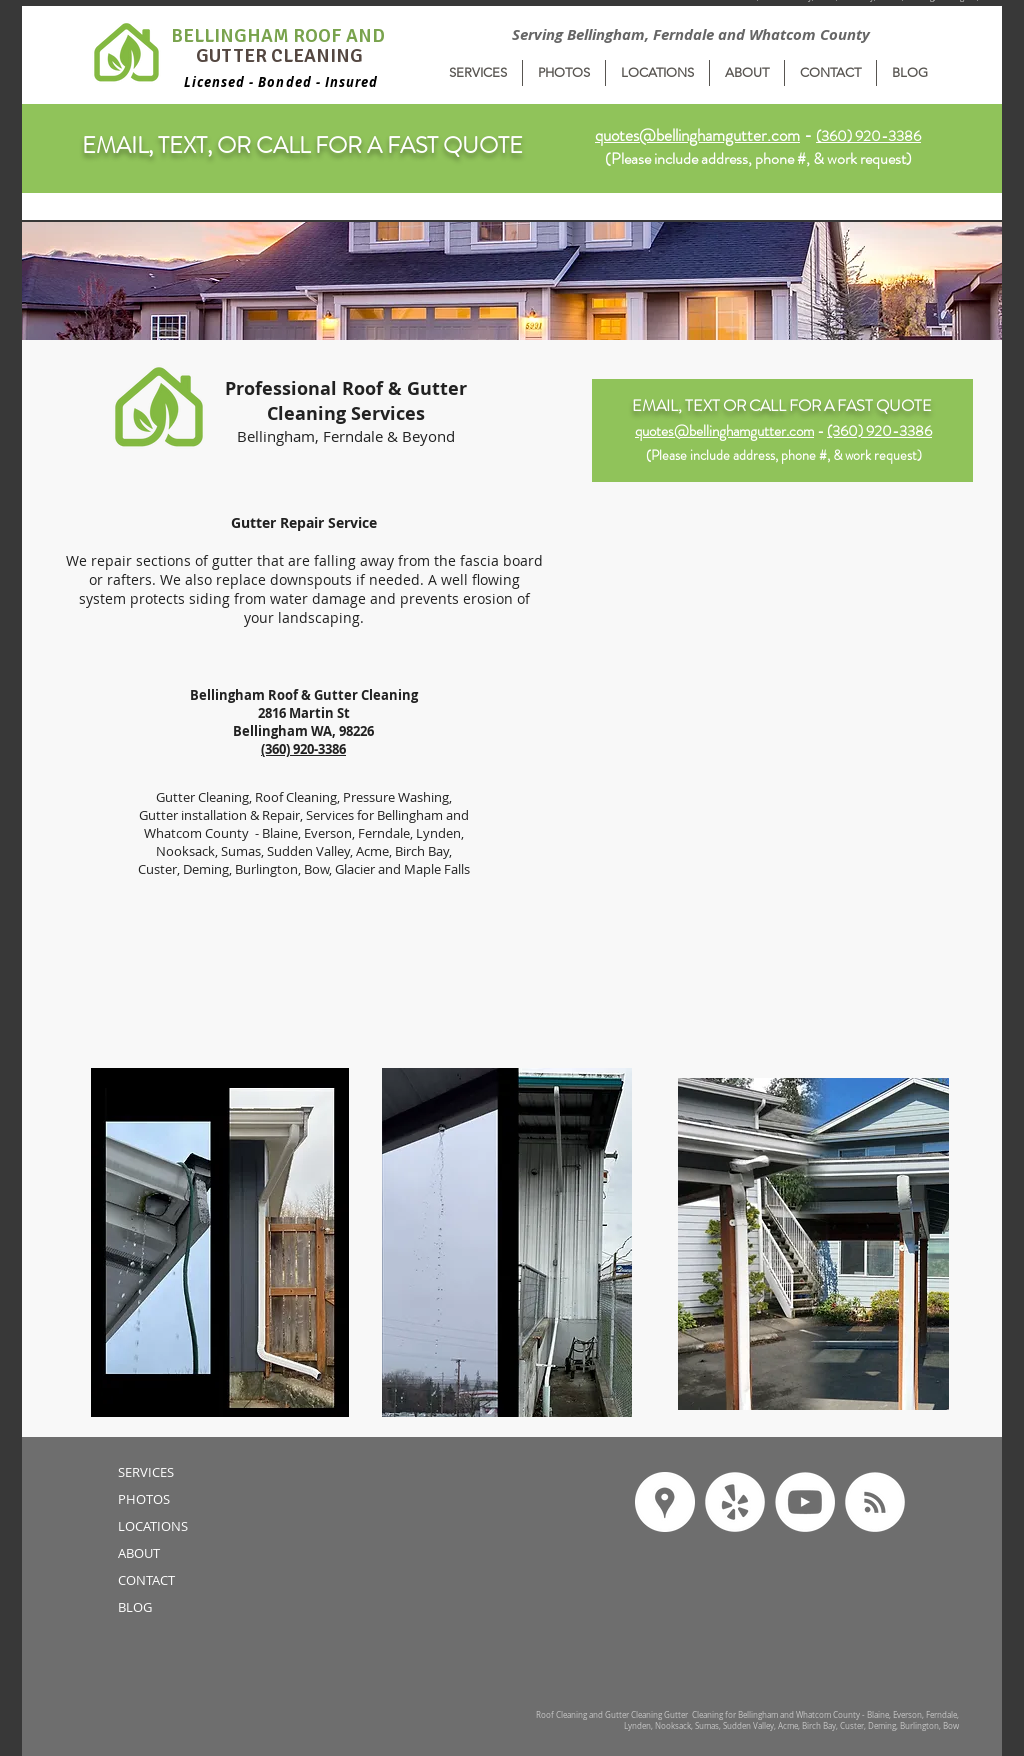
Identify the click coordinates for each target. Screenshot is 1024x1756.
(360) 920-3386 (879, 431)
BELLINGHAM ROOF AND (280, 36)
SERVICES (146, 1472)
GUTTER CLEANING (279, 56)
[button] (478, 73)
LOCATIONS (153, 1526)
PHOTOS (144, 1499)
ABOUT (139, 1553)
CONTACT (146, 1580)
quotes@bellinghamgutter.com (697, 135)
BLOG (135, 1607)
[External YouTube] (782, 862)
